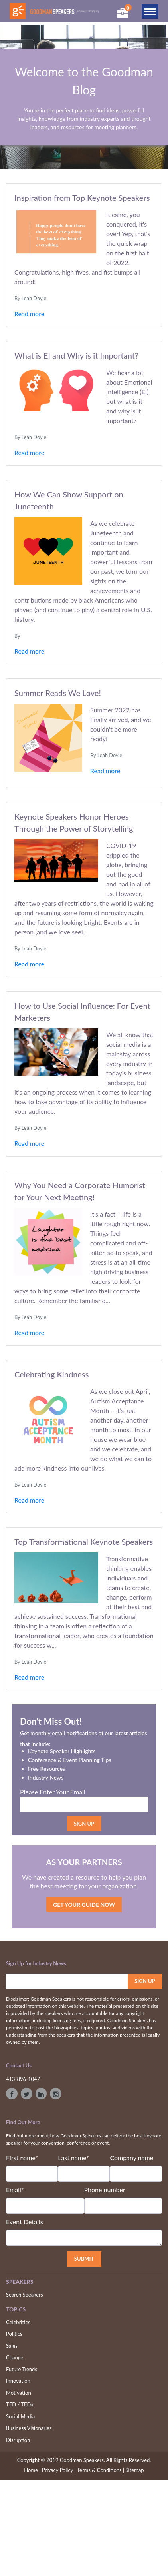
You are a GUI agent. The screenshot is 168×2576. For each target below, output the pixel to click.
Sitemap (135, 2470)
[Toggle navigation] (150, 11)
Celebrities (18, 2322)
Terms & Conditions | (100, 2470)
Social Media (20, 2416)
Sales (12, 2346)
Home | (32, 2469)
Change (14, 2357)
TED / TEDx (20, 2404)
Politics (14, 2334)
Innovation (18, 2381)
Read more (29, 313)
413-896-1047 (23, 2079)
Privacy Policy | (59, 2470)
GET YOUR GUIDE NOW (84, 1904)
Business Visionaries (29, 2428)
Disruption (18, 2440)
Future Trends (21, 2369)
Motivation (18, 2393)
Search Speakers (24, 2294)
